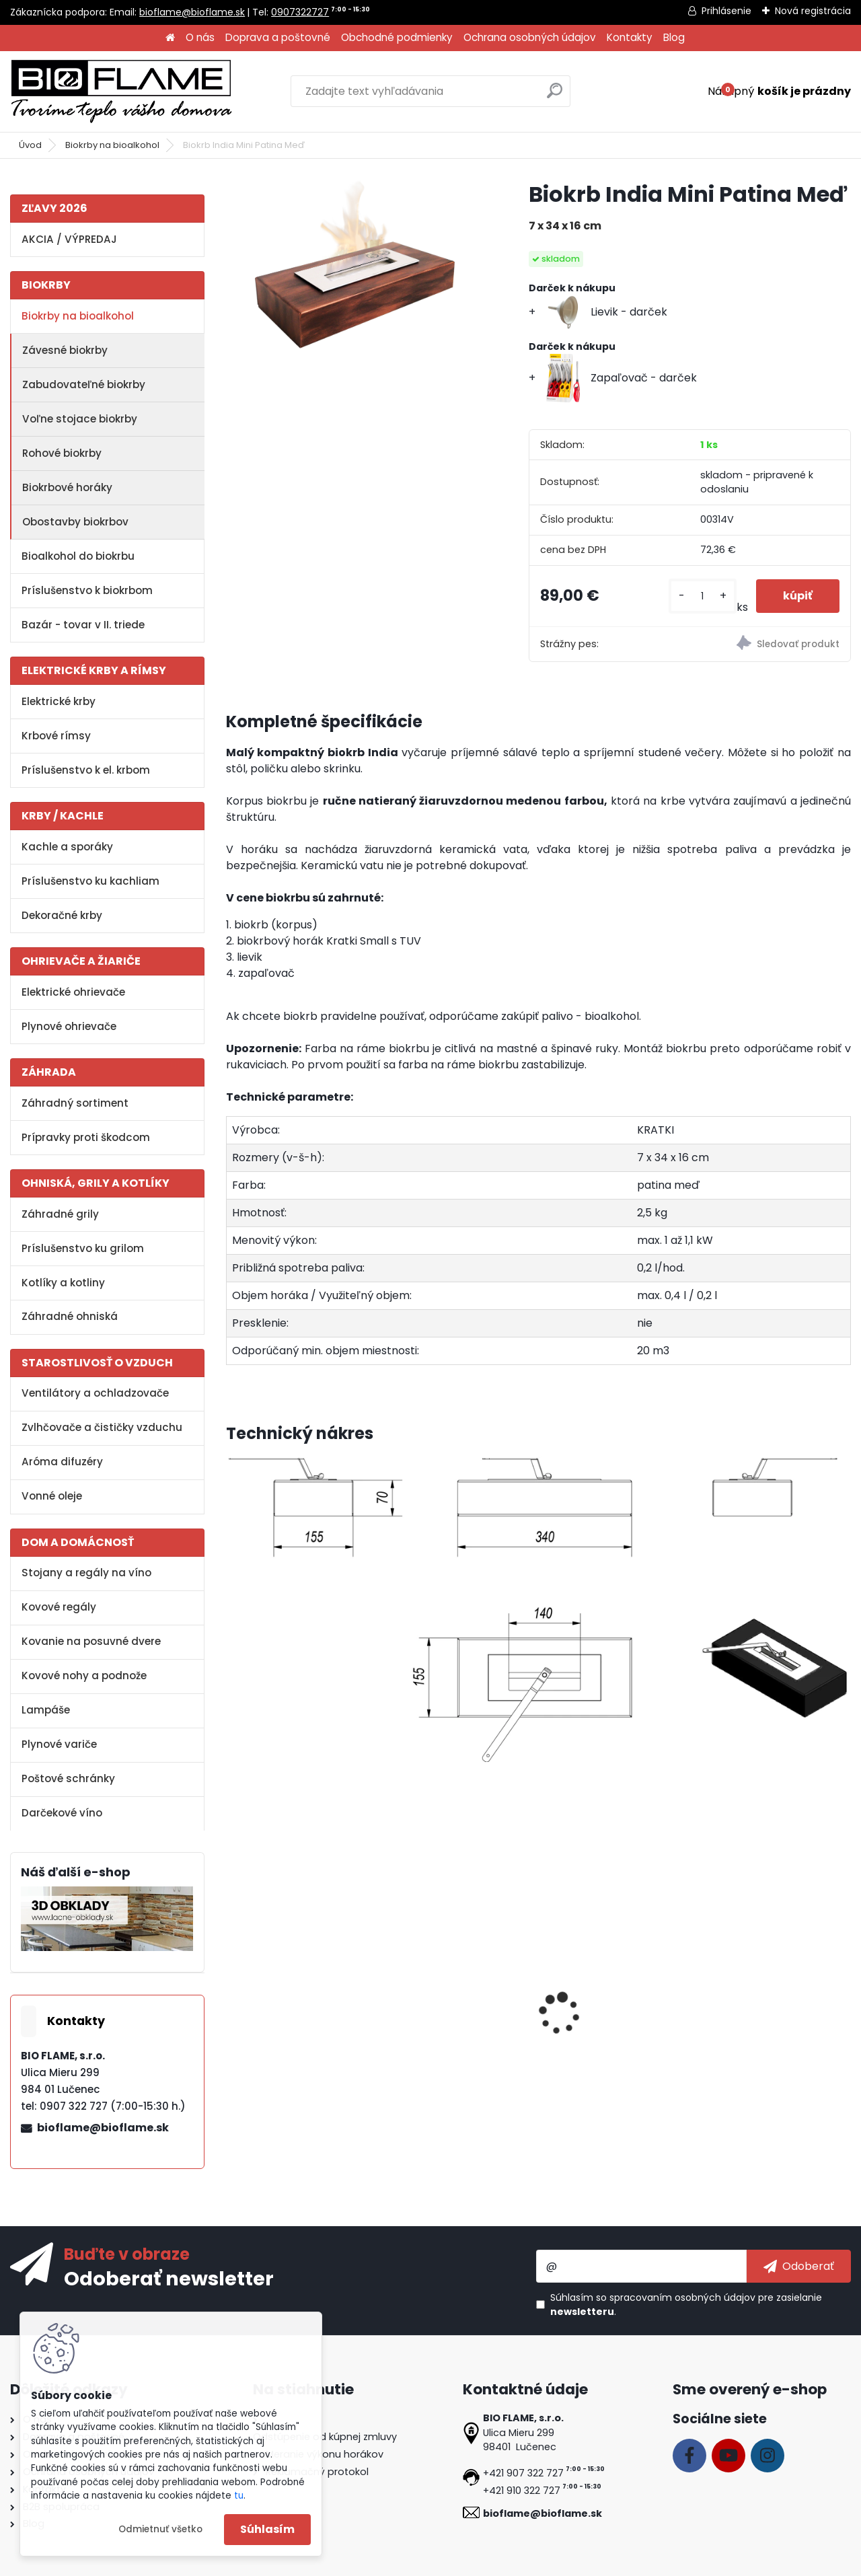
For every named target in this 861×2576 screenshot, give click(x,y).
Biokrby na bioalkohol (112, 145)
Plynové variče (59, 1744)
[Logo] (121, 91)
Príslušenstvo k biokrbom (87, 590)
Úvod (30, 145)
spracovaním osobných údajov (682, 2297)
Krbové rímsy (56, 736)
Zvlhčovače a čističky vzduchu (102, 1427)
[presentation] (231, 1998)
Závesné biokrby (65, 350)
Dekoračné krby (62, 915)
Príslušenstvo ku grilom (83, 1248)
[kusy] (702, 596)
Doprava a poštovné (277, 37)
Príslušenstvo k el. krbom (86, 770)
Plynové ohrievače (69, 1026)
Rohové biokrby (62, 453)
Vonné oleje (52, 1496)
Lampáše (46, 1710)
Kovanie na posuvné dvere (91, 1641)
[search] (554, 96)
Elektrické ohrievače (73, 992)
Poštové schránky (68, 1778)
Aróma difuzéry (62, 1462)
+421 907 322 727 (523, 2473)
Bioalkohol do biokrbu (78, 556)
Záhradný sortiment (75, 1103)
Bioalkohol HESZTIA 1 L (291, 2011)
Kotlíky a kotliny (63, 1283)
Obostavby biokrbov (75, 522)
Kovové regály (59, 1607)
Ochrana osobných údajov (529, 37)
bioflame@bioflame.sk (192, 12)
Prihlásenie (726, 10)
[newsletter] (798, 2265)
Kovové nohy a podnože (84, 1675)
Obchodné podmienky (397, 37)
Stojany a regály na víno (86, 1573)
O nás (200, 37)
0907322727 (300, 12)
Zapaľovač (576, 2011)
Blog (674, 37)
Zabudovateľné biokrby (83, 384)
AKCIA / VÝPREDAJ (69, 239)
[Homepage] (170, 38)
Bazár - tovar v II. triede (83, 625)
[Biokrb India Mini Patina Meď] (356, 266)
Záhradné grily (60, 1214)
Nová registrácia (813, 10)
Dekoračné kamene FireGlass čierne (754, 2017)
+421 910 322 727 (521, 2490)
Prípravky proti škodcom (86, 1137)
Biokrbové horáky (67, 487)
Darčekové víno (62, 1813)
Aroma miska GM (437, 2011)
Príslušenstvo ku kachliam (90, 881)
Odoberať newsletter (169, 2278)
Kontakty (629, 37)
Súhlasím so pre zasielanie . (686, 2304)
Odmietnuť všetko (160, 2529)
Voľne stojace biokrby (79, 419)
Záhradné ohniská (70, 1316)
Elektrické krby (59, 701)
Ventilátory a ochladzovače (95, 1393)
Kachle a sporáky (67, 847)
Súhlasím (267, 2529)
